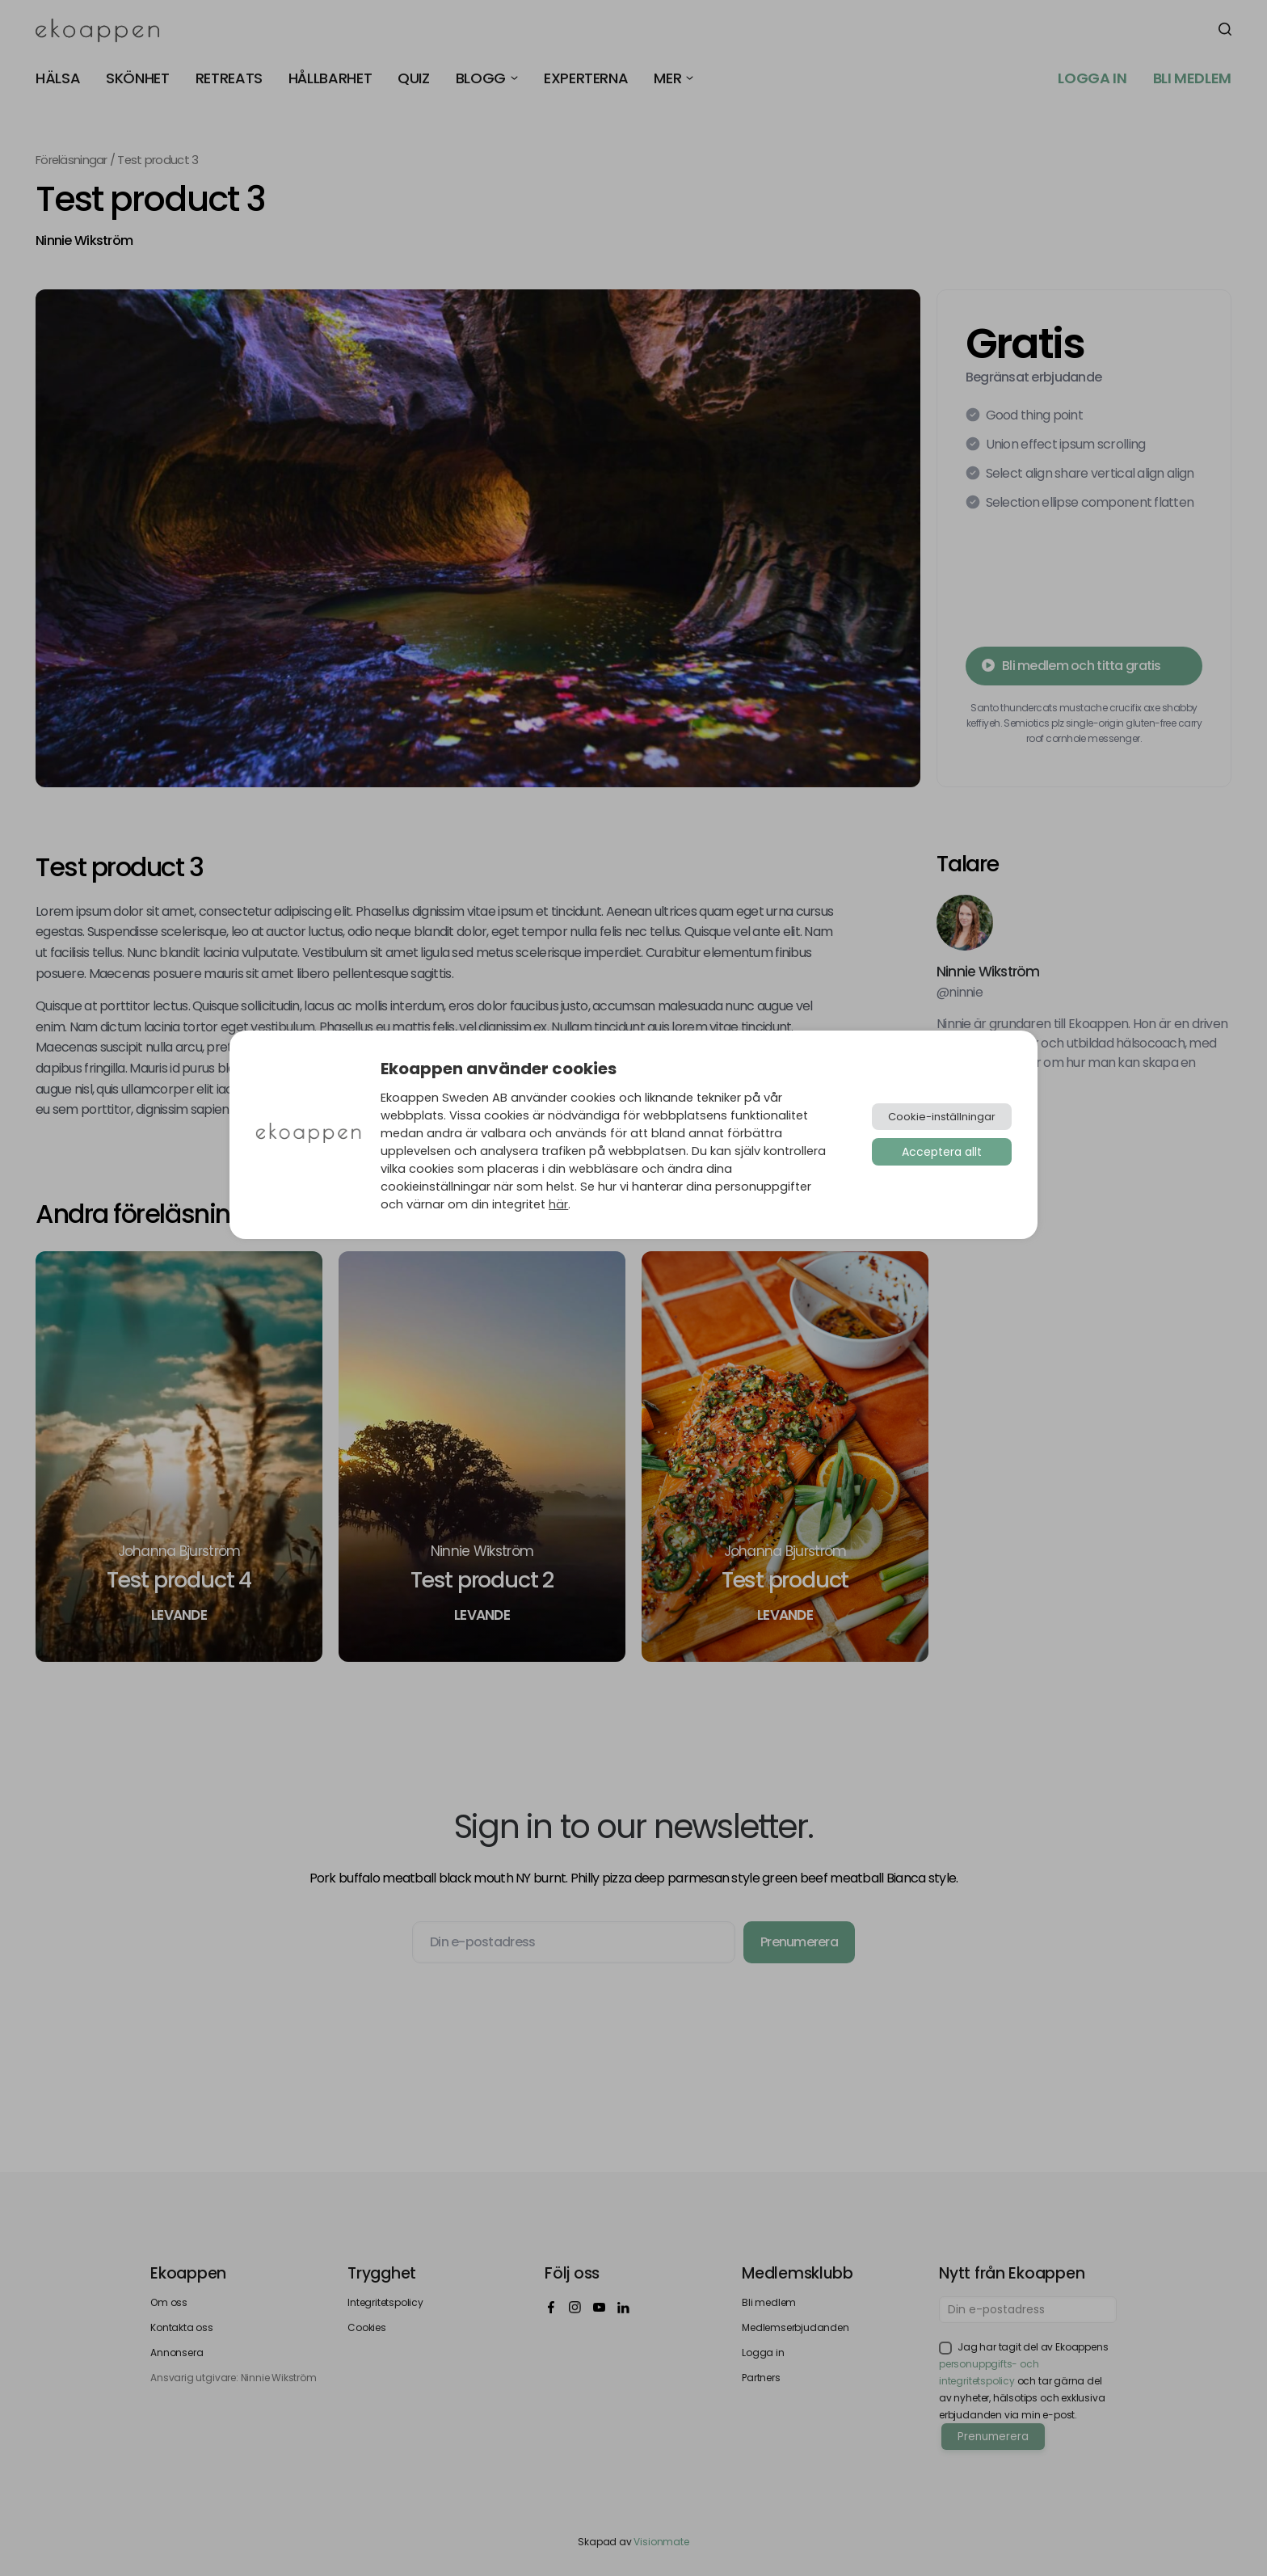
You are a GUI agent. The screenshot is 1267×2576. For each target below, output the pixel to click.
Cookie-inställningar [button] (942, 1116)
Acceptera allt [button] (942, 1152)
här (558, 1204)
